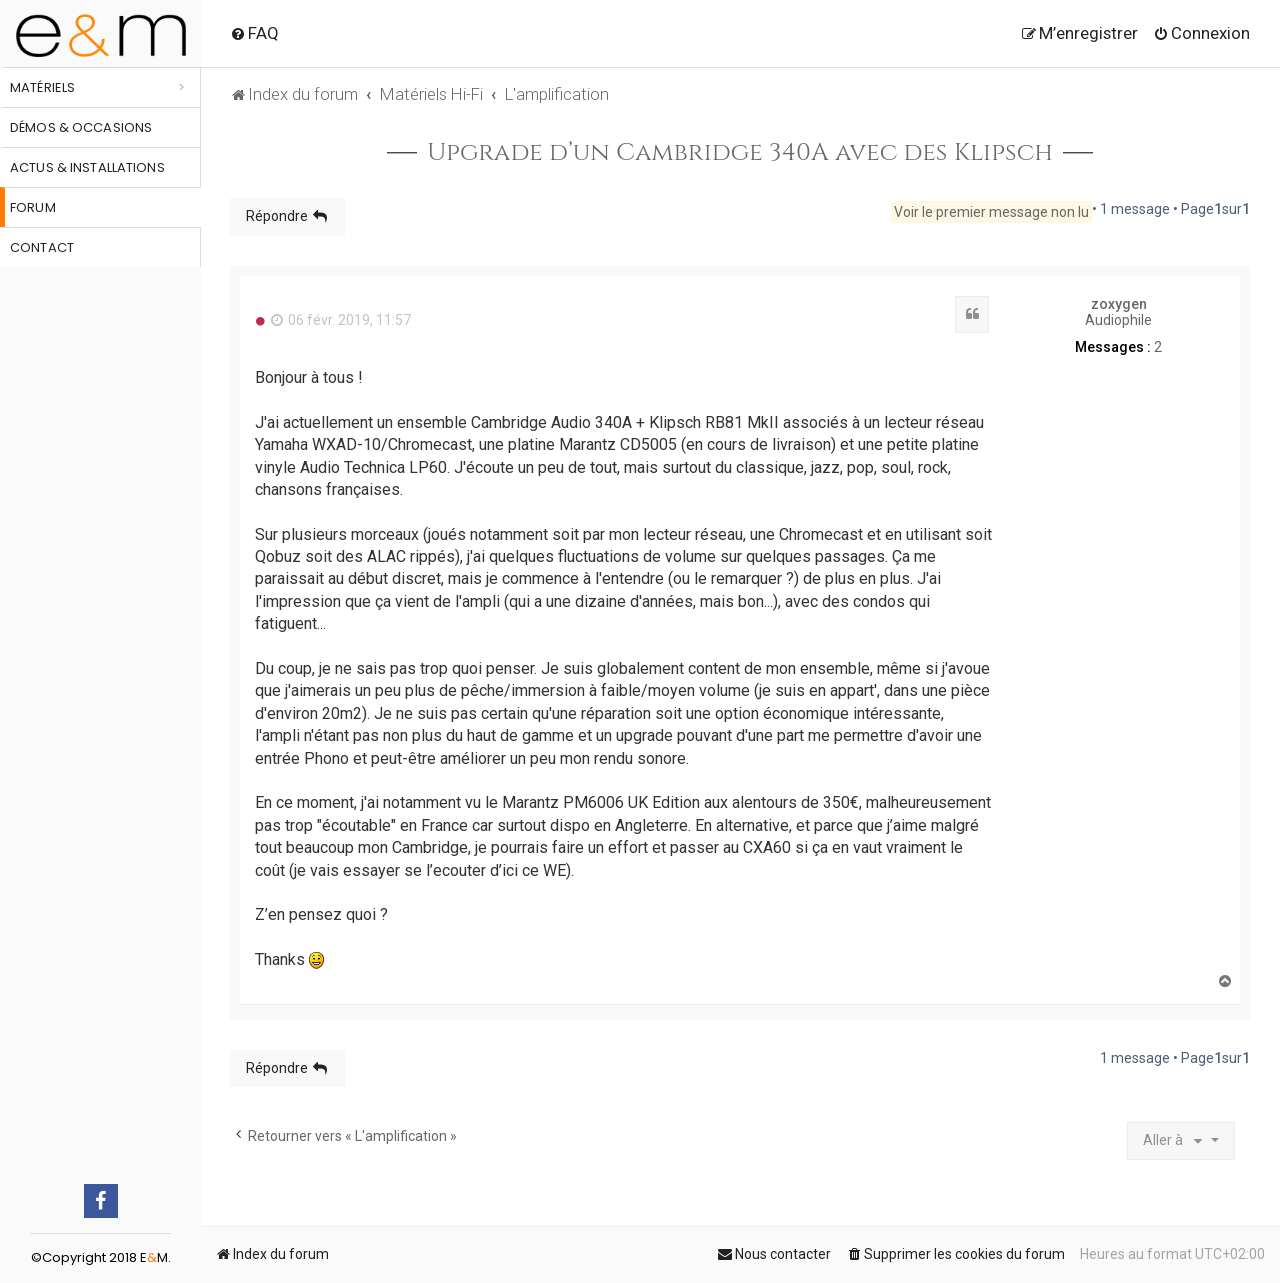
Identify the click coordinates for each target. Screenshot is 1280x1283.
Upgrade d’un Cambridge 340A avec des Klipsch (740, 153)
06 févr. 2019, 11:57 (341, 320)
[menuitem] (254, 33)
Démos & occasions (81, 127)
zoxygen (1119, 304)
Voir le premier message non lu (991, 212)
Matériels (42, 87)
